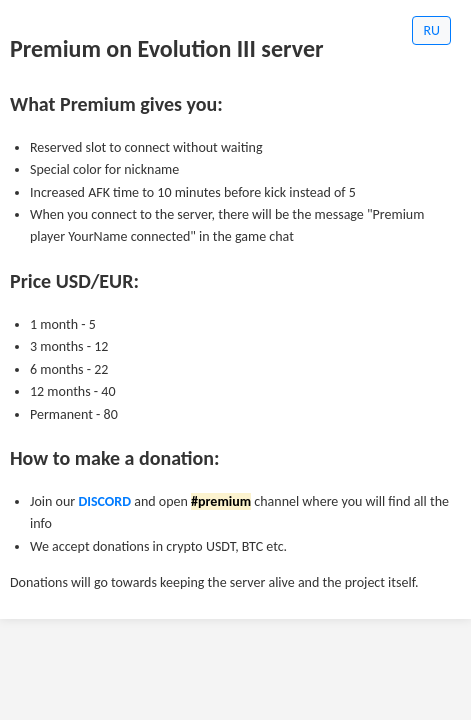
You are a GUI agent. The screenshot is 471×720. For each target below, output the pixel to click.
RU (431, 30)
